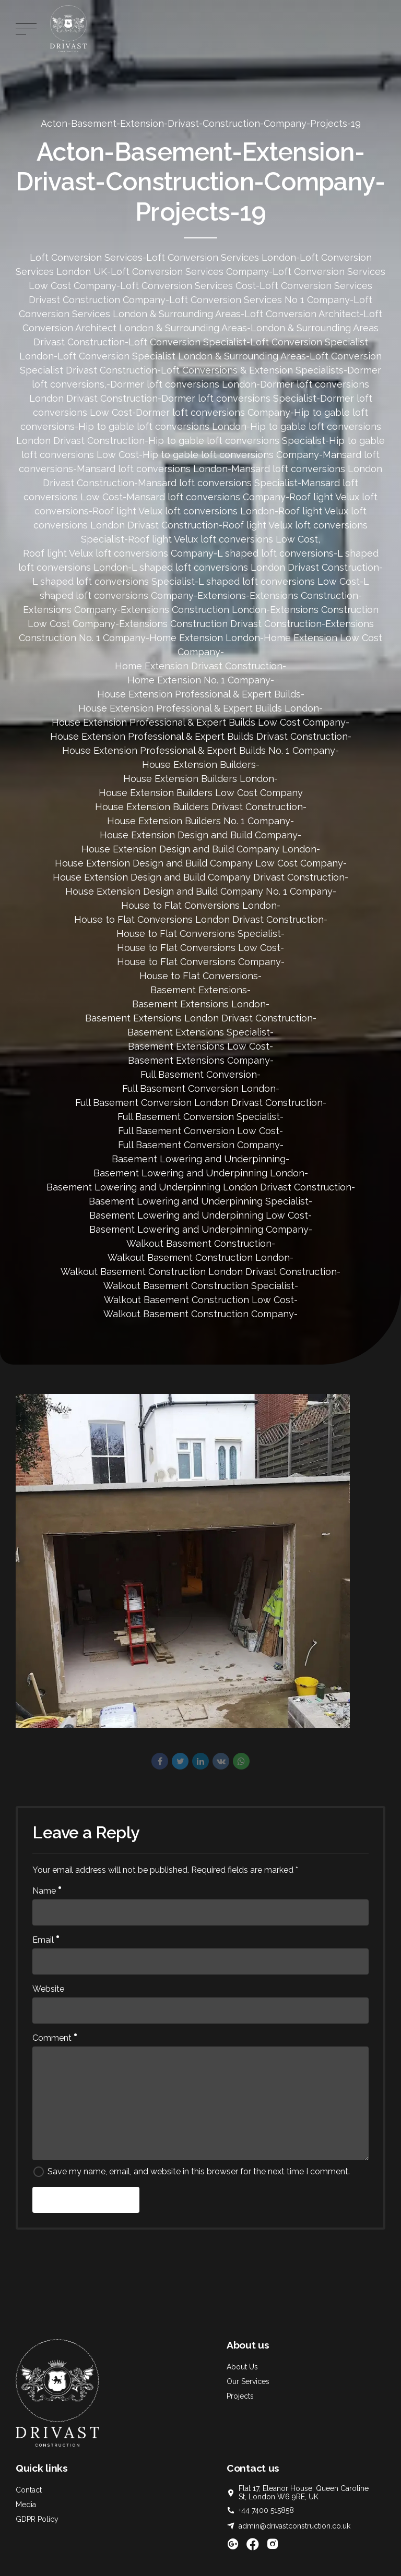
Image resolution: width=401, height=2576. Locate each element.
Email (45, 1940)
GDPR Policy (37, 2519)
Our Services (248, 2381)
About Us (242, 2367)
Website (48, 1989)
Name (46, 1891)
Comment (54, 2038)
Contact (29, 2490)
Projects (240, 2396)
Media (26, 2504)
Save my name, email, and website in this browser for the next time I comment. (199, 2171)
